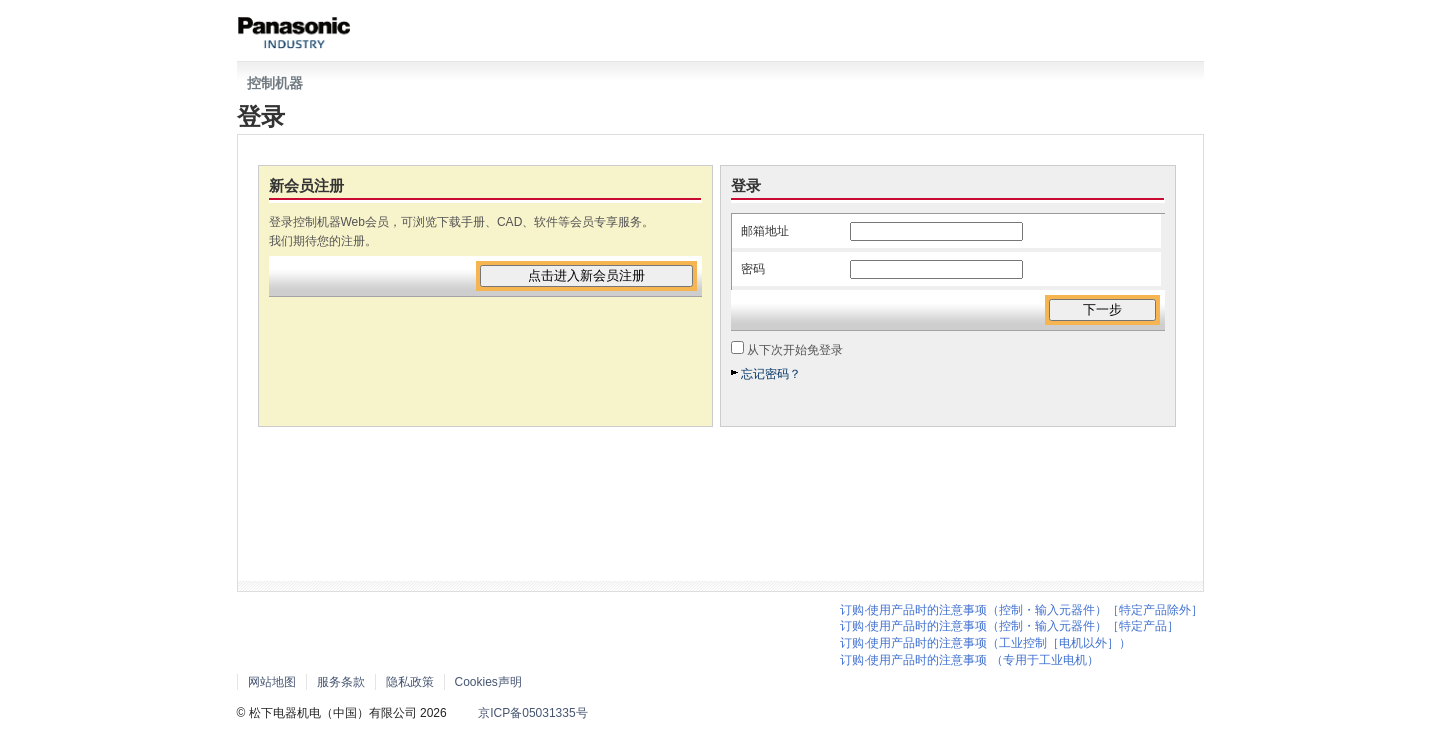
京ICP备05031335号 (532, 713)
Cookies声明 (488, 682)
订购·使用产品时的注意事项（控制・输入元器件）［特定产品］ (1009, 626)
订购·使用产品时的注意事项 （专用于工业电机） (969, 660)
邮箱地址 (765, 231)
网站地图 (272, 682)
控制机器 (275, 83)
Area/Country (607, 681)
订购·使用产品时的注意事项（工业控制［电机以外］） (985, 643)
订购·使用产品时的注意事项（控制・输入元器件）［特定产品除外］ (1021, 610)
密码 (753, 269)
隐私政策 (410, 682)
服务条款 (341, 682)
